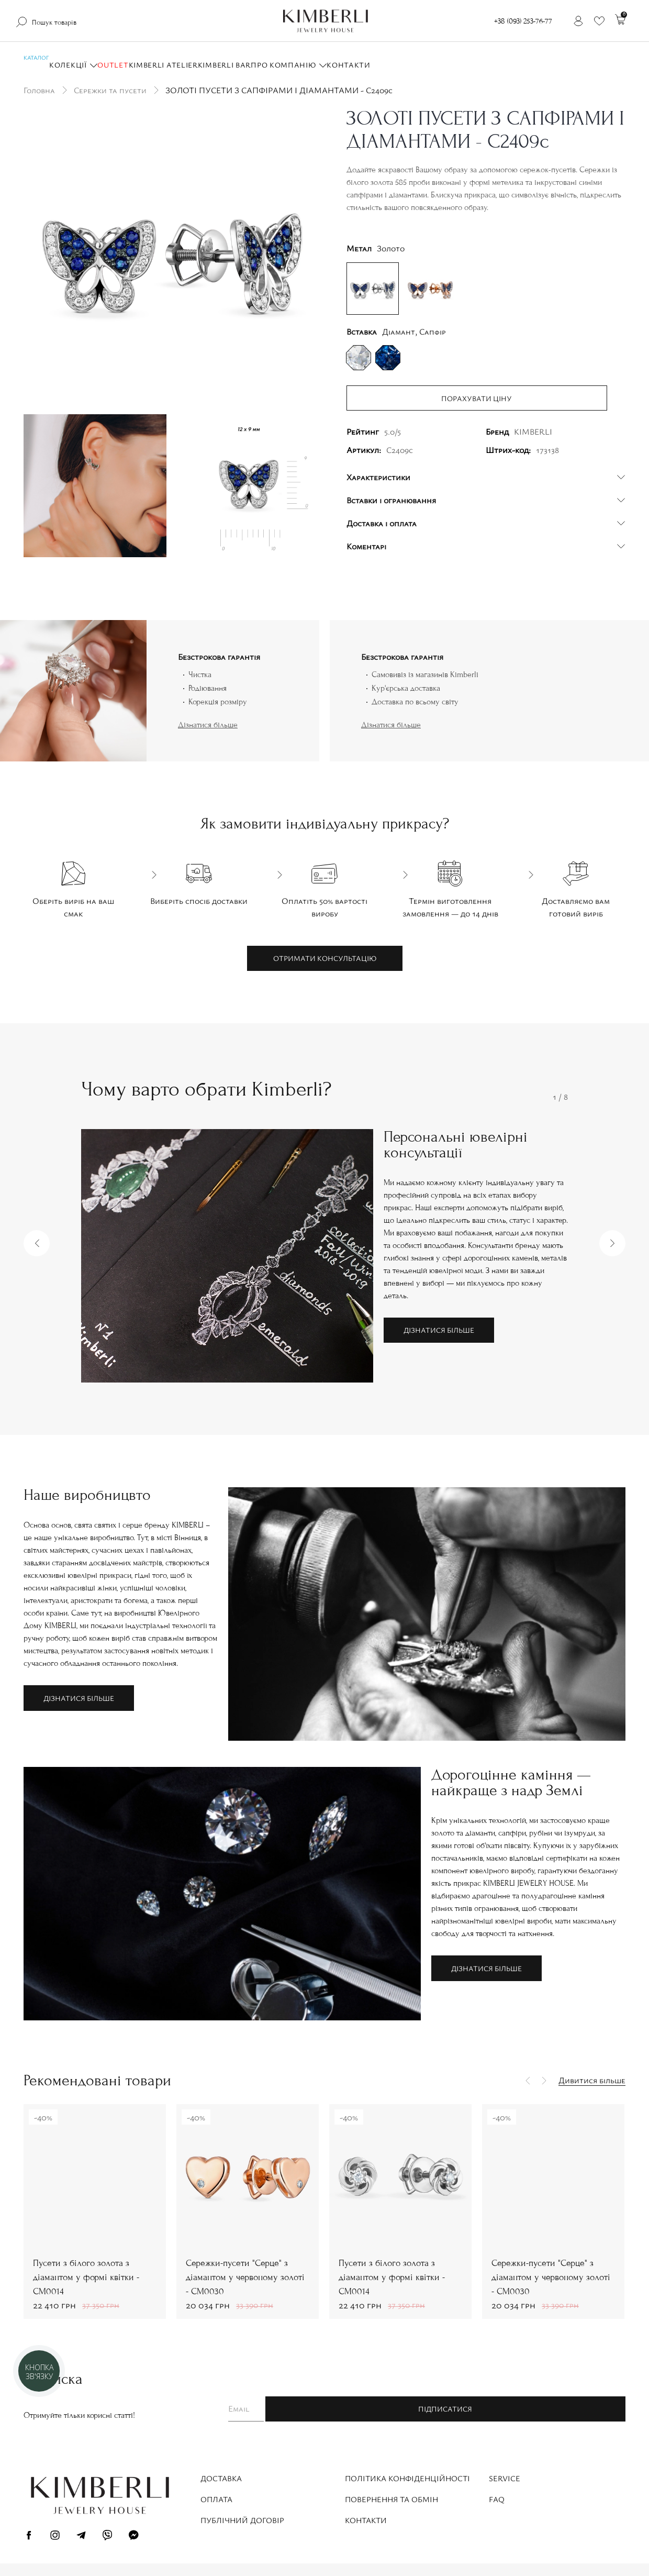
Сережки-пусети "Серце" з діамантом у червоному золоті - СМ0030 (93, 2277)
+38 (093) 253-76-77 (523, 21)
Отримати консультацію (324, 958)
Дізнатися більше (208, 724)
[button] (37, 1243)
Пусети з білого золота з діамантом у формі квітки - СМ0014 (240, 2277)
